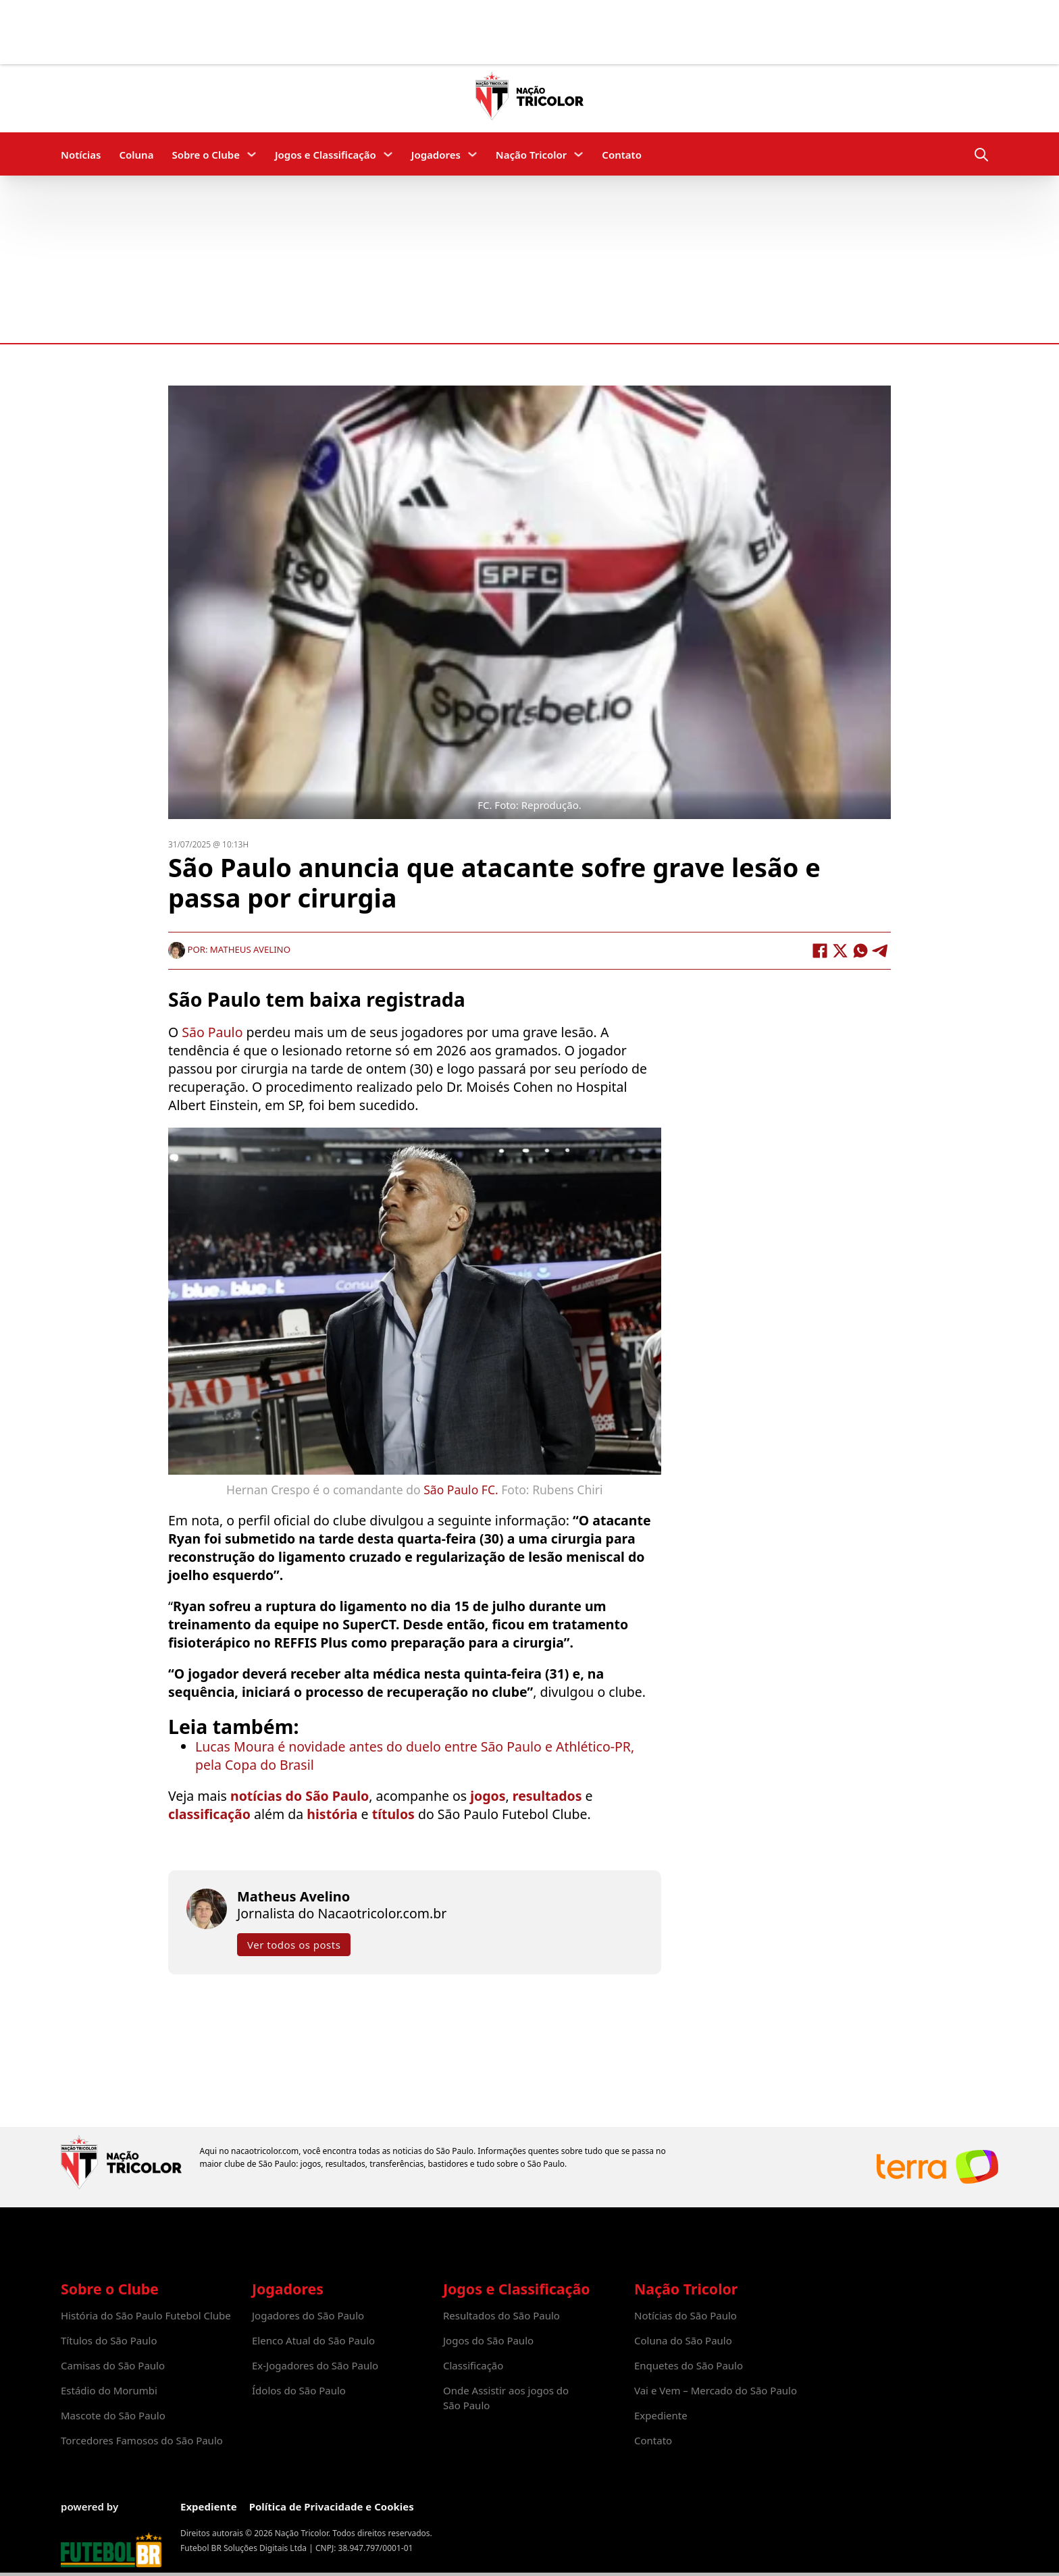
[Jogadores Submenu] (472, 154)
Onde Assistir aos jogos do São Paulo (506, 2398)
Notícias (81, 154)
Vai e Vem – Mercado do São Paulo (715, 2390)
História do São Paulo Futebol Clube (146, 2315)
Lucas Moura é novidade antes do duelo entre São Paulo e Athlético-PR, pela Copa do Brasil (414, 1755)
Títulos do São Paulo (109, 2340)
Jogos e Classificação (325, 154)
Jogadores (436, 154)
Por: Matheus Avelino (229, 949)
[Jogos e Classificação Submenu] (388, 154)
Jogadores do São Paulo (308, 2315)
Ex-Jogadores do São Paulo (315, 2365)
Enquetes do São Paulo (688, 2365)
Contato (622, 154)
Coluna (136, 154)
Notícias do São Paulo (685, 2315)
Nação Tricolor (531, 154)
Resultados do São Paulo (501, 2315)
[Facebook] (820, 950)
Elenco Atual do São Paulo (313, 2340)
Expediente (661, 2415)
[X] (840, 950)
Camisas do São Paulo (113, 2365)
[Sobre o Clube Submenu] (252, 154)
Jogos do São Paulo (488, 2340)
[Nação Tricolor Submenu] (578, 154)
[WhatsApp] (860, 950)
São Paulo (214, 1032)
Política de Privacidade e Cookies (331, 2506)
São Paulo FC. (460, 1489)
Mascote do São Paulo (113, 2415)
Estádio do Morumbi (109, 2390)
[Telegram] (881, 950)
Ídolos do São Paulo (299, 2390)
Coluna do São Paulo (683, 2340)
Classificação (473, 2365)
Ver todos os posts (293, 1944)
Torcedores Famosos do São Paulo (142, 2440)
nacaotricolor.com (265, 2151)
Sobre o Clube (206, 154)
